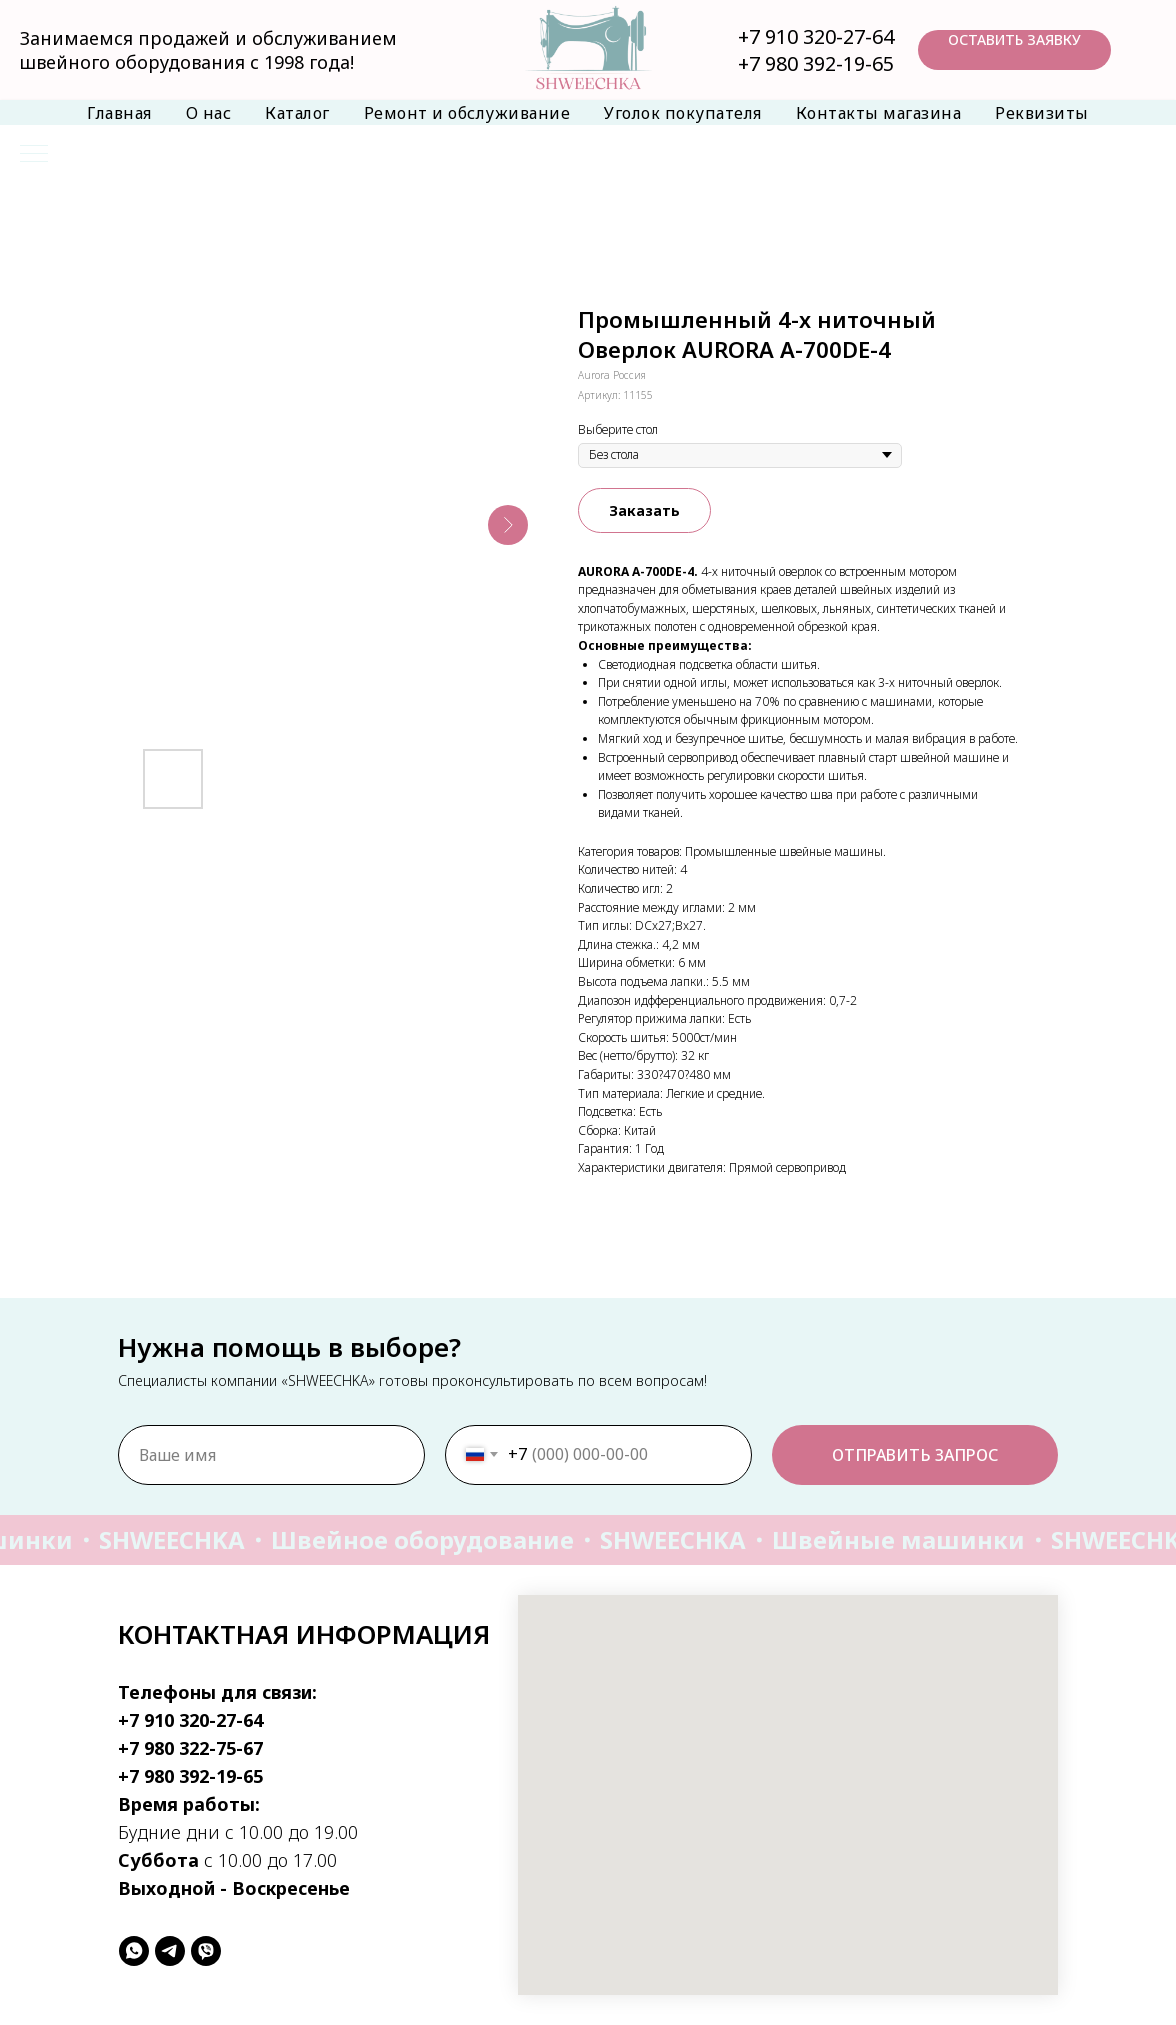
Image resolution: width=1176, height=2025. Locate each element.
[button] (1014, 50)
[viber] (206, 1951)
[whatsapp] (134, 1951)
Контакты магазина (879, 113)
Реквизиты (1042, 113)
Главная (119, 113)
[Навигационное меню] (34, 155)
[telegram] (170, 1951)
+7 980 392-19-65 (816, 63)
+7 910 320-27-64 (816, 36)
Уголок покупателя (683, 113)
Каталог (297, 113)
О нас (209, 113)
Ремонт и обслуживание (467, 113)
